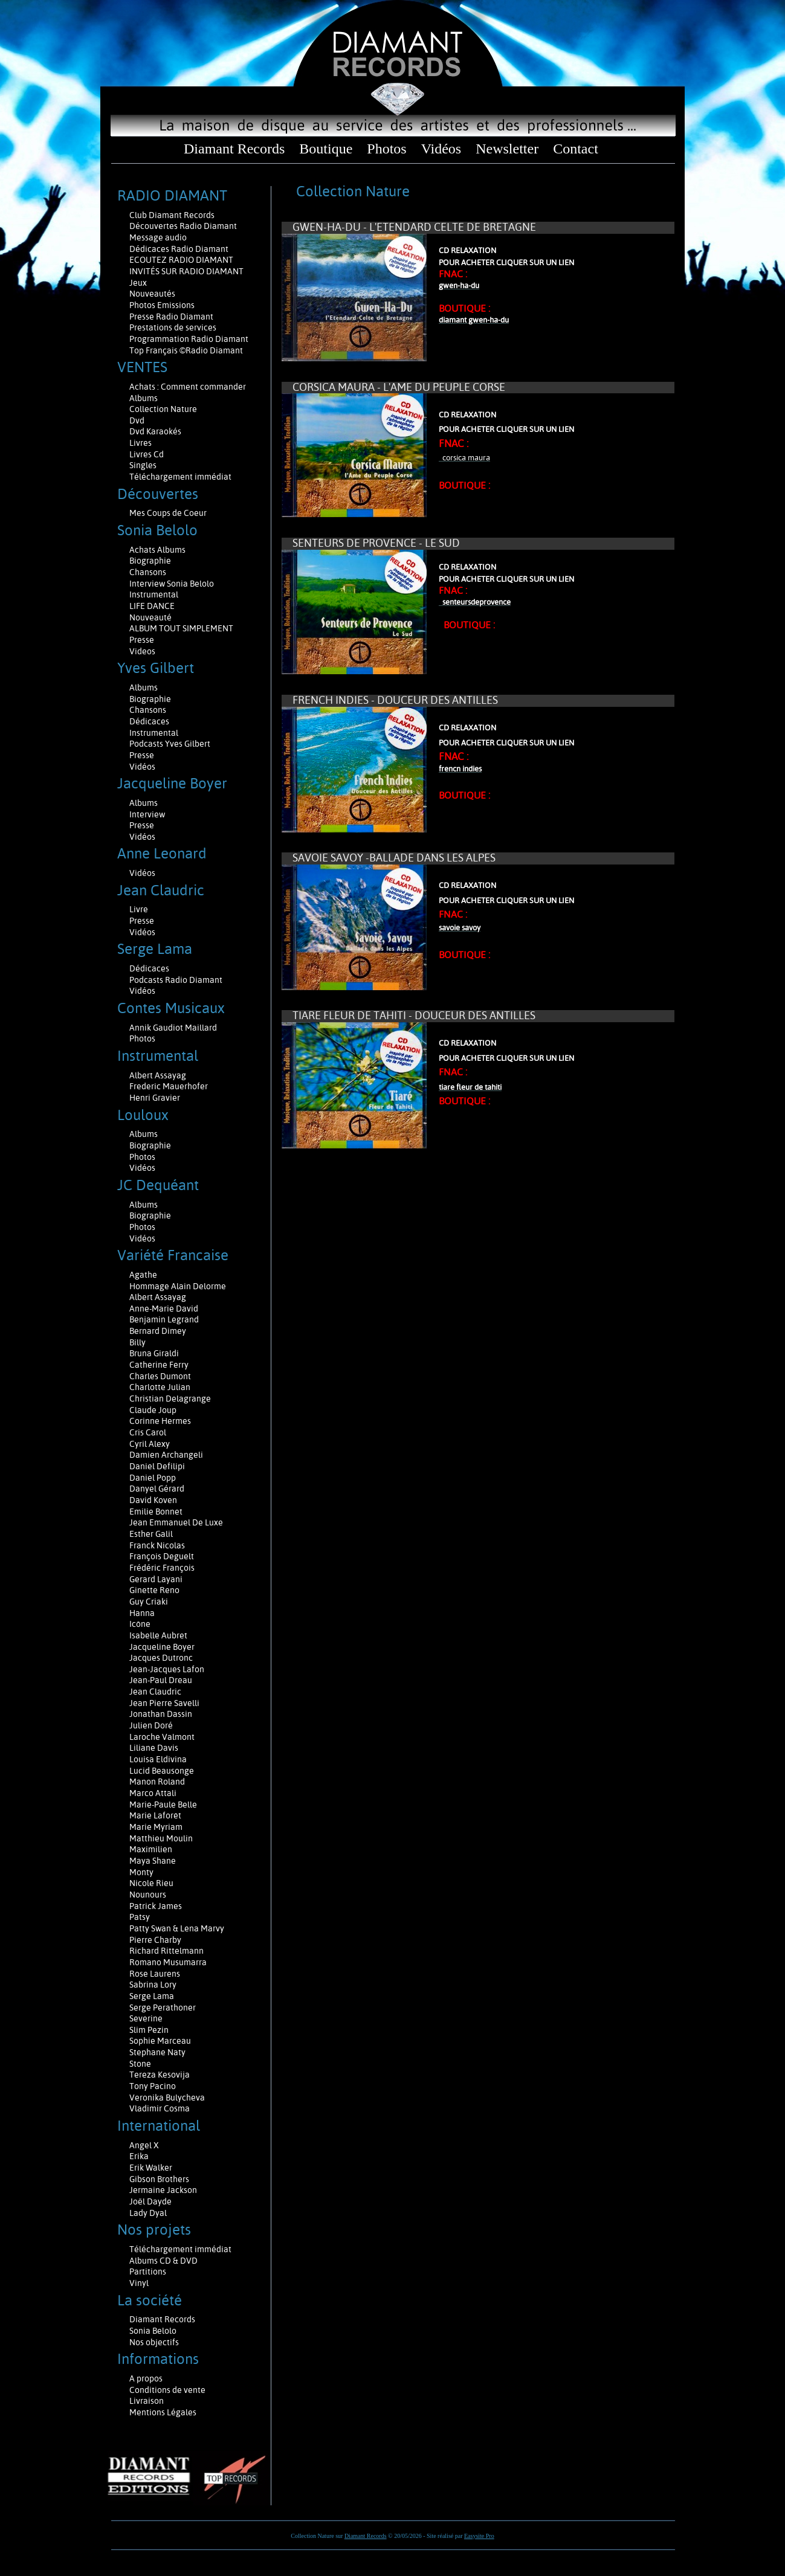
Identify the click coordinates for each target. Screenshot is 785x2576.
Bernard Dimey (157, 1331)
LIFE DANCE (152, 606)
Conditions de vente (167, 2390)
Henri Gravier (154, 1098)
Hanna (142, 1613)
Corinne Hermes (160, 1421)
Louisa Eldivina (158, 1759)
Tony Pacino (152, 2086)
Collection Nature (163, 409)
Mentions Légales (162, 2412)
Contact (575, 148)
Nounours (147, 1894)
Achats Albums (158, 550)
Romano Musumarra (168, 1962)
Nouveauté (150, 617)
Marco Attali (152, 1793)
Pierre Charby (155, 1940)
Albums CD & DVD (163, 2260)
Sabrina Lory (152, 1984)
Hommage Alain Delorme (177, 1286)
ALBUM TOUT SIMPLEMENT (181, 628)
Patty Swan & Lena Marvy (176, 1928)
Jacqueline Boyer (162, 1647)
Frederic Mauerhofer (168, 1086)
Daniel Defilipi (157, 1466)
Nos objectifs (154, 2342)
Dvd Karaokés (155, 431)
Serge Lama (151, 1996)
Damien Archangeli (166, 1455)
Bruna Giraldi (154, 1353)
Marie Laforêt (155, 1815)
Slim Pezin (149, 2030)
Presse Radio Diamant (171, 316)
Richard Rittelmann (166, 1951)
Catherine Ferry (159, 1365)
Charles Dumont (160, 1376)
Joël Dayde (150, 2201)
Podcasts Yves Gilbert (169, 744)
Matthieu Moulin (161, 1838)
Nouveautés (152, 293)
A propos (146, 2378)
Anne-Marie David (163, 1308)
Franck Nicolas (157, 1545)
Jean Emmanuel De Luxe (176, 1522)
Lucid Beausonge (161, 1771)
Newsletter (507, 148)
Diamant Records (234, 148)
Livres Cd (146, 454)
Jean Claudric (155, 1691)
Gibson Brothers (159, 2179)
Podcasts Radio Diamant (175, 980)
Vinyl (139, 2283)
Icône (139, 1624)
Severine (146, 2018)
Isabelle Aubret (158, 1635)
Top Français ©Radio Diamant (186, 350)
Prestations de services (172, 327)
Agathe (143, 1275)
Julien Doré (151, 1725)
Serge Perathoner (162, 2007)
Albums (144, 398)
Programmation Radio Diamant (188, 339)
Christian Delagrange (170, 1398)
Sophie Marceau (160, 2041)
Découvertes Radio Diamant (183, 226)
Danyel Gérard (156, 1488)
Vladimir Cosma (159, 2108)
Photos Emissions (162, 305)
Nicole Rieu (151, 1883)
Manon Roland (157, 1781)
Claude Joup (152, 1410)
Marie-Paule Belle (163, 1804)
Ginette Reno (154, 1590)
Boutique (325, 148)
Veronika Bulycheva (167, 2097)
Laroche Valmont (162, 1737)
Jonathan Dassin (160, 1714)
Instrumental (153, 594)
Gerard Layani (156, 1579)
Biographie (151, 560)
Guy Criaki (148, 1601)
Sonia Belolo (152, 2331)
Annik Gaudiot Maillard (173, 1027)
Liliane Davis (153, 1748)
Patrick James (155, 1906)
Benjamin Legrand (164, 1319)
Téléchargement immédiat (180, 476)
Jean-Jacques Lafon (166, 1669)
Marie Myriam (156, 1827)
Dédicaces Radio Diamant (178, 249)
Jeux (138, 283)
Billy (137, 1342)
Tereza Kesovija (159, 2074)
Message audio (159, 237)
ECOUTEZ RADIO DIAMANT (182, 260)
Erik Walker (150, 2167)
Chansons (147, 572)
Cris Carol (147, 1432)
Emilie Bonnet (156, 1511)
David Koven (153, 1500)
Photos (386, 148)
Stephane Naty (157, 2052)
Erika (139, 2156)
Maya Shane (152, 1861)
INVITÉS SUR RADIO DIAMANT (186, 271)
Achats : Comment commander (188, 386)
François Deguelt (161, 1556)
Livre (138, 909)
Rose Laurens (154, 1974)
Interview (147, 814)
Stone (140, 2064)
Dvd (136, 420)
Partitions (148, 2271)
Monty (141, 1872)
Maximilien (150, 1849)
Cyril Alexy (149, 1444)
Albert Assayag (157, 1075)
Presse (141, 640)
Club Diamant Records (172, 215)
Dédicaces (150, 721)
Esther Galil (151, 1534)
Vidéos (441, 148)
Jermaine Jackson (163, 2190)
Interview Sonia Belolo (171, 583)
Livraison (146, 2401)
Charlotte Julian (159, 1387)
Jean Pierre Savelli (164, 1703)
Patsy (139, 1917)
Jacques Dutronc (161, 1658)
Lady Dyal (148, 2213)
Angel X (144, 2145)
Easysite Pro (479, 2536)
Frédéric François (162, 1568)
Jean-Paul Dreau (160, 1680)
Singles (143, 465)
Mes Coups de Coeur (168, 513)
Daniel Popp (152, 1478)
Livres (140, 443)
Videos (142, 651)
